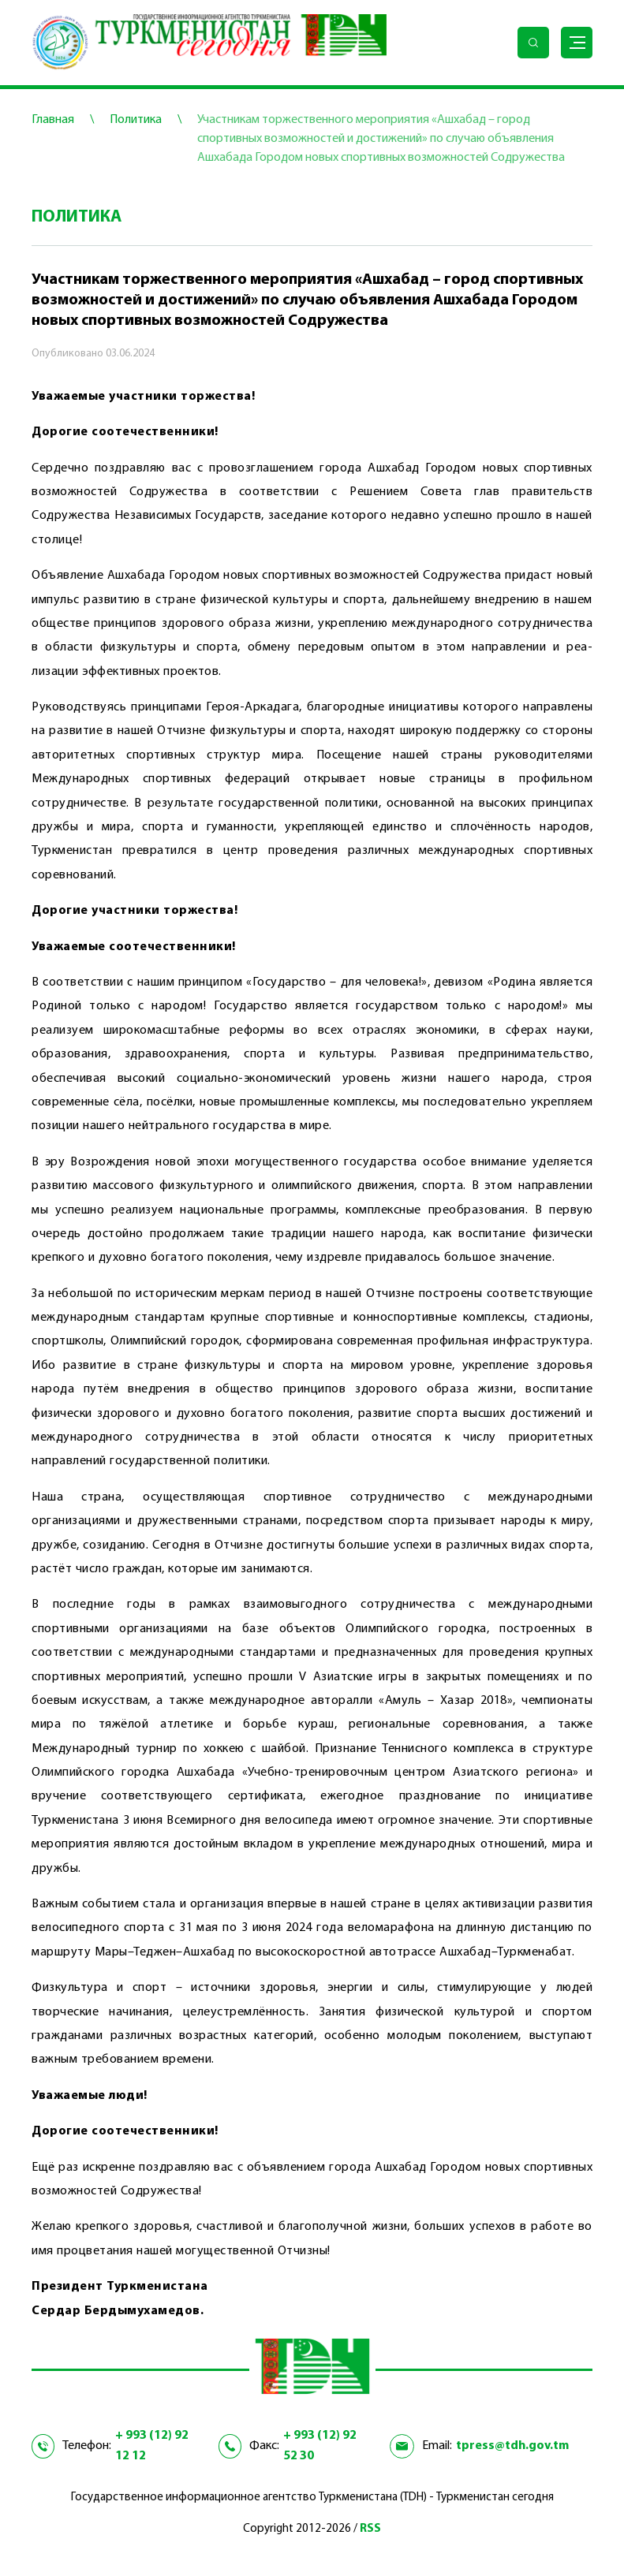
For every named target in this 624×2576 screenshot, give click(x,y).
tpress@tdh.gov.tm (512, 2446)
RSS (370, 2529)
